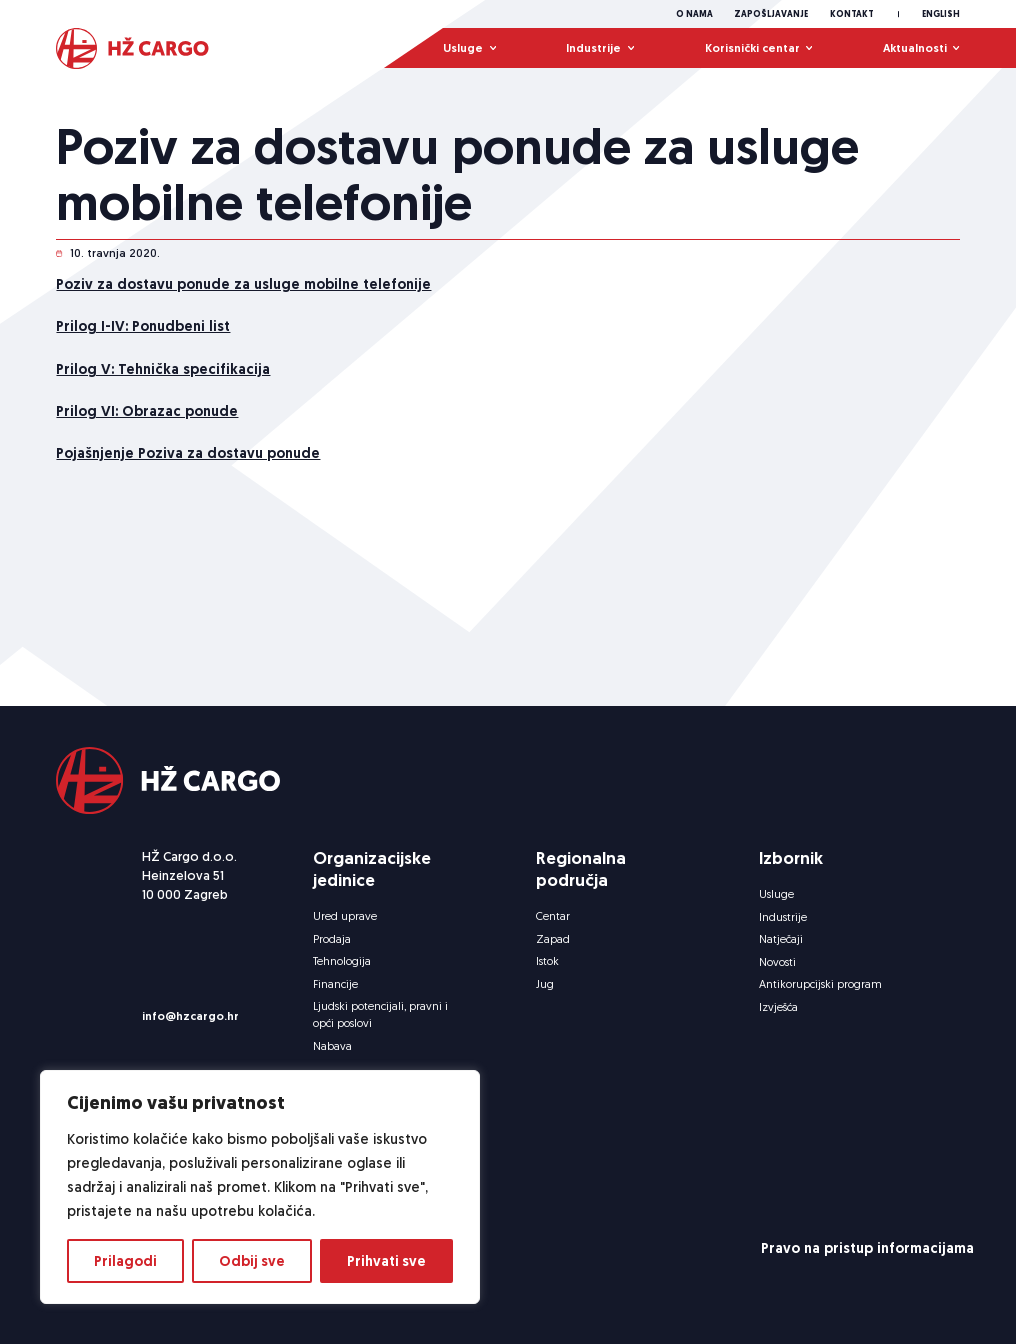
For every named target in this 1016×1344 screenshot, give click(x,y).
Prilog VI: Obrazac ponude (147, 432)
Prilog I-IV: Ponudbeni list (143, 347)
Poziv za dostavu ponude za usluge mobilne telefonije (243, 305)
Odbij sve (252, 1261)
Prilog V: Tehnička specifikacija (163, 389)
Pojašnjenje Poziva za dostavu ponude (188, 474)
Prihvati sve (386, 1261)
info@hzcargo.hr (190, 1016)
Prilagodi (125, 1261)
